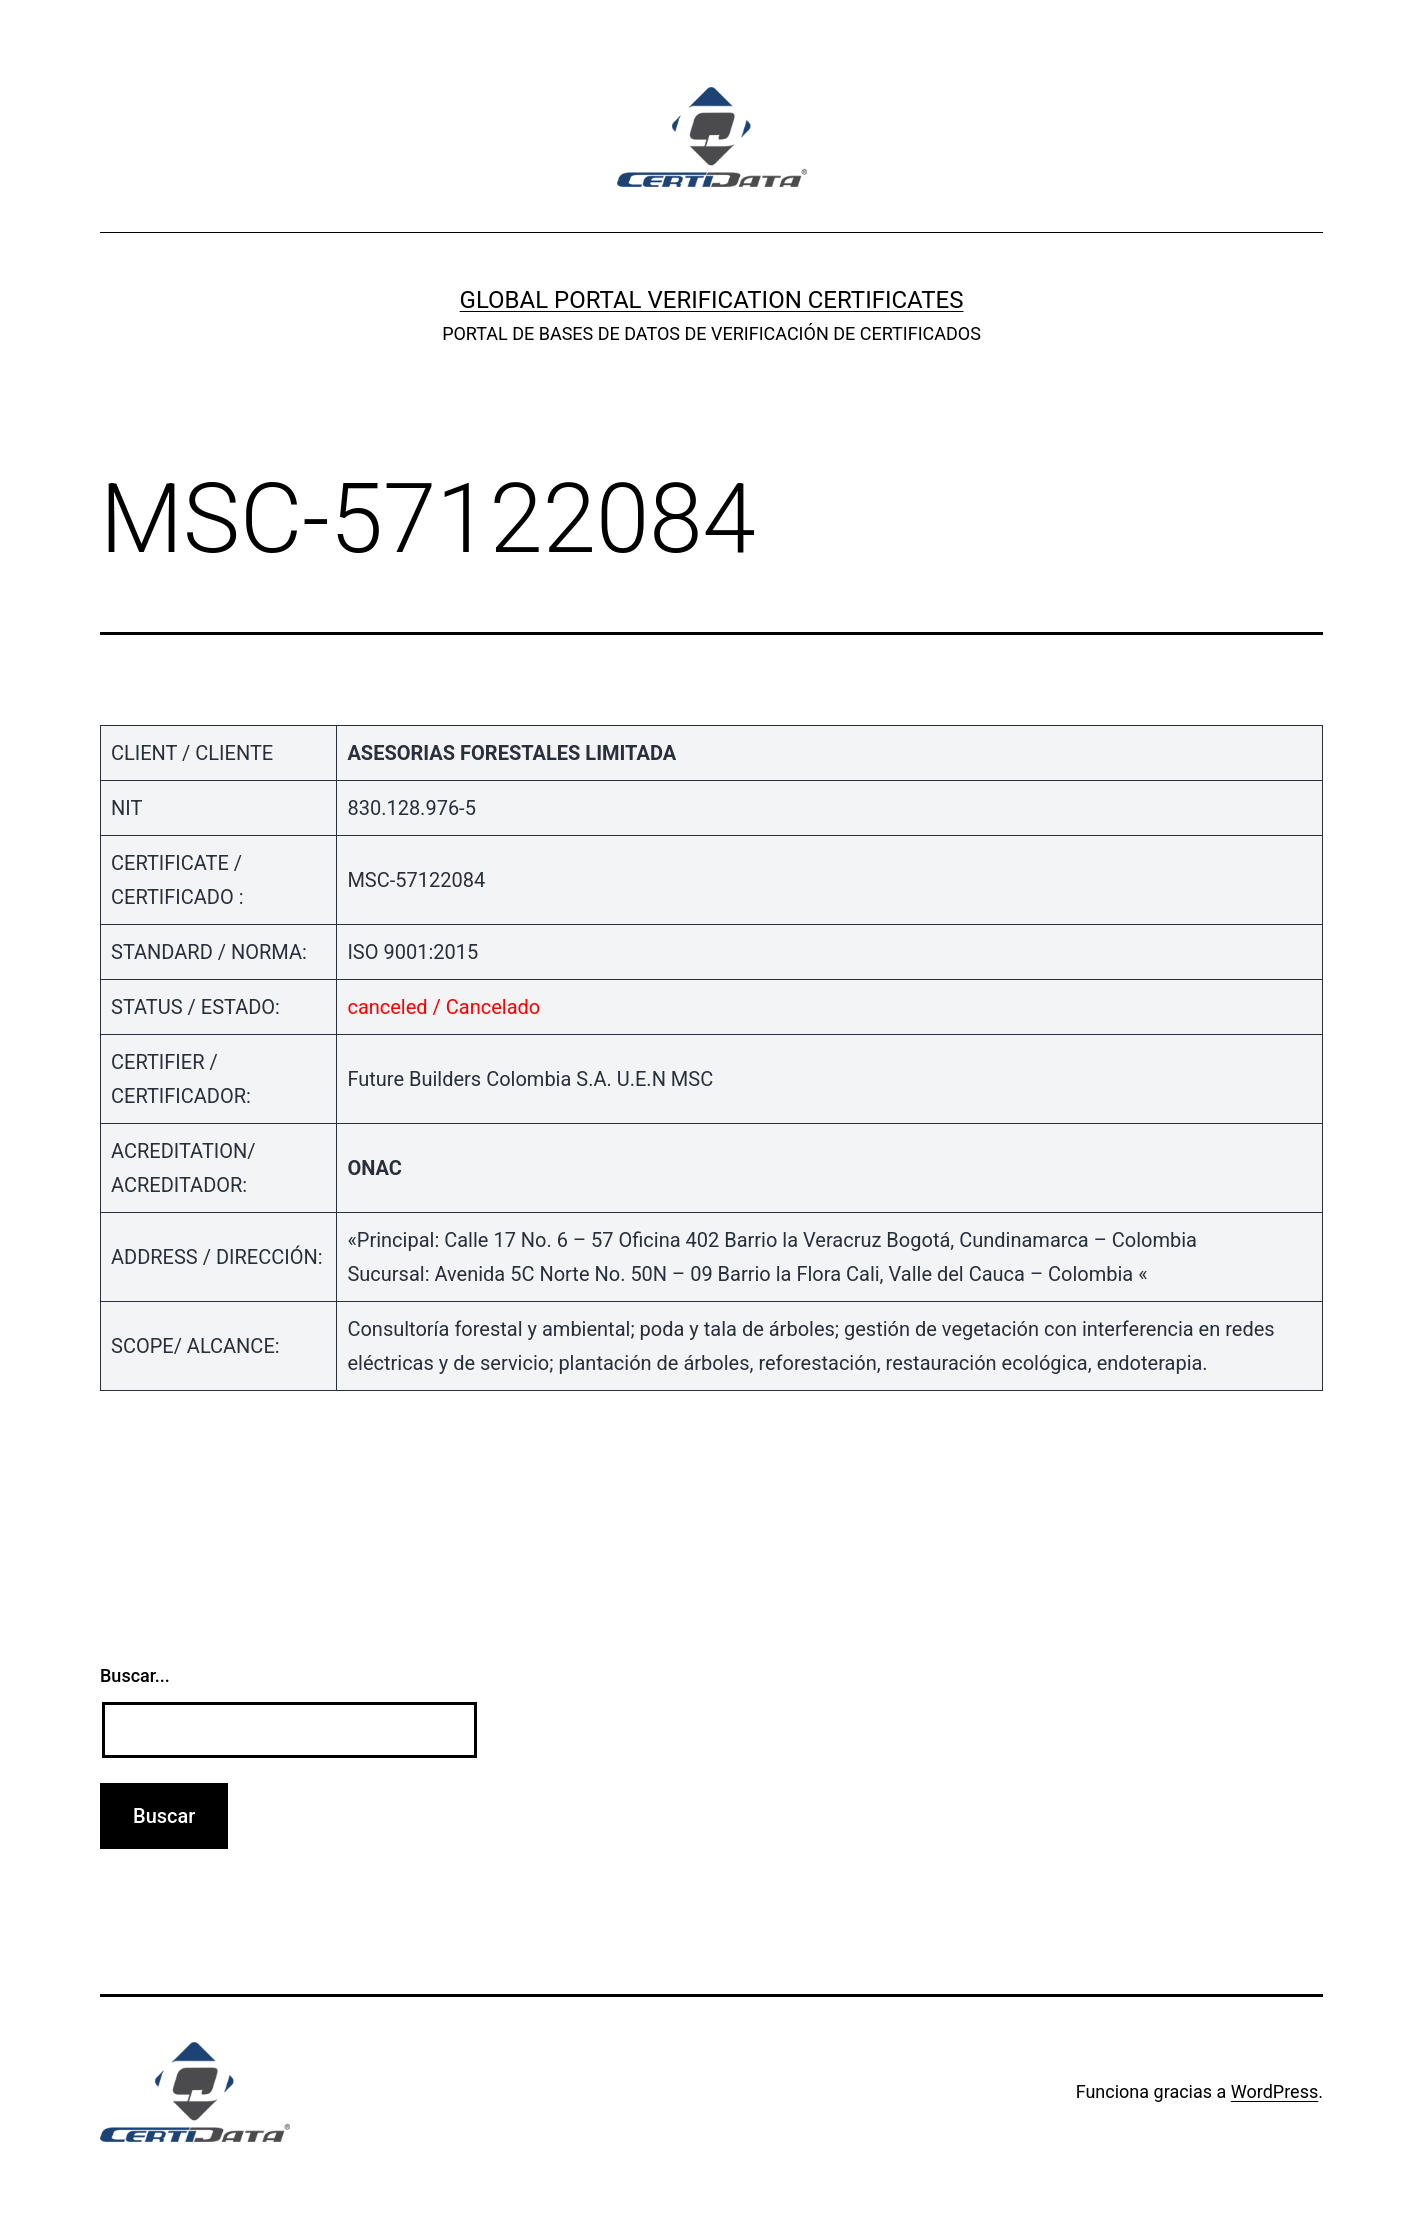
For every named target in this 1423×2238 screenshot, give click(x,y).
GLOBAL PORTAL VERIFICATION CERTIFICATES (712, 300)
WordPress (1274, 2091)
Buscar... (135, 1675)
